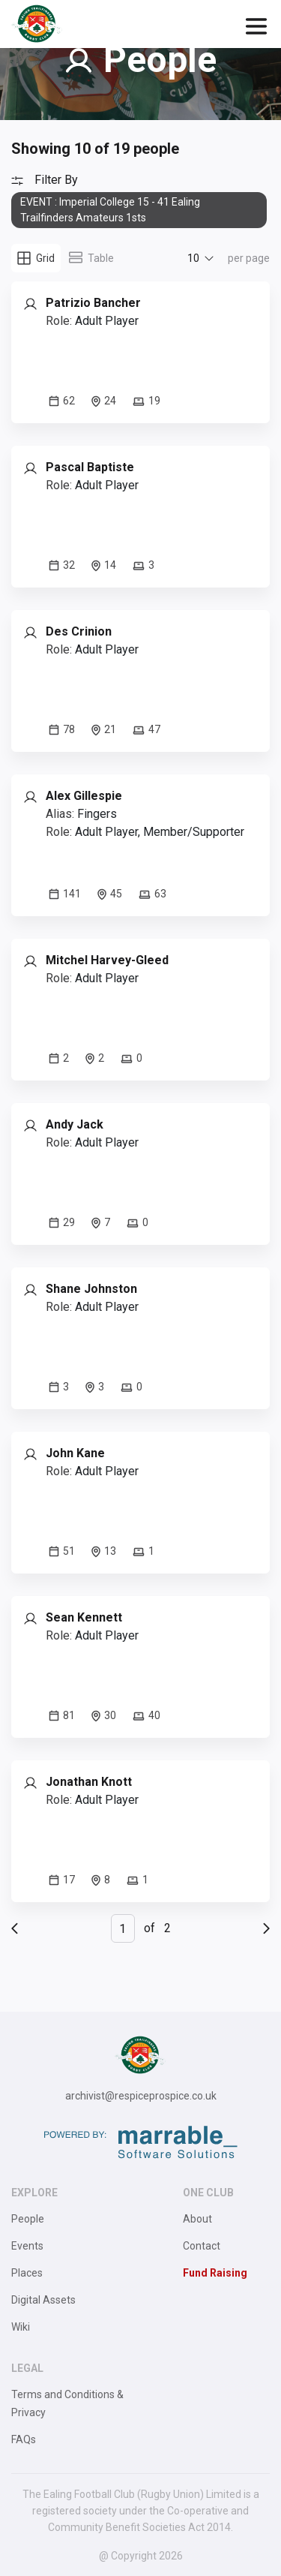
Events (27, 2246)
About (197, 2219)
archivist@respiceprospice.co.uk (141, 2096)
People (27, 2219)
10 (193, 258)
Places (27, 2273)
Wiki (20, 2327)
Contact (201, 2246)
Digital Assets (43, 2300)
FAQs (23, 2439)
